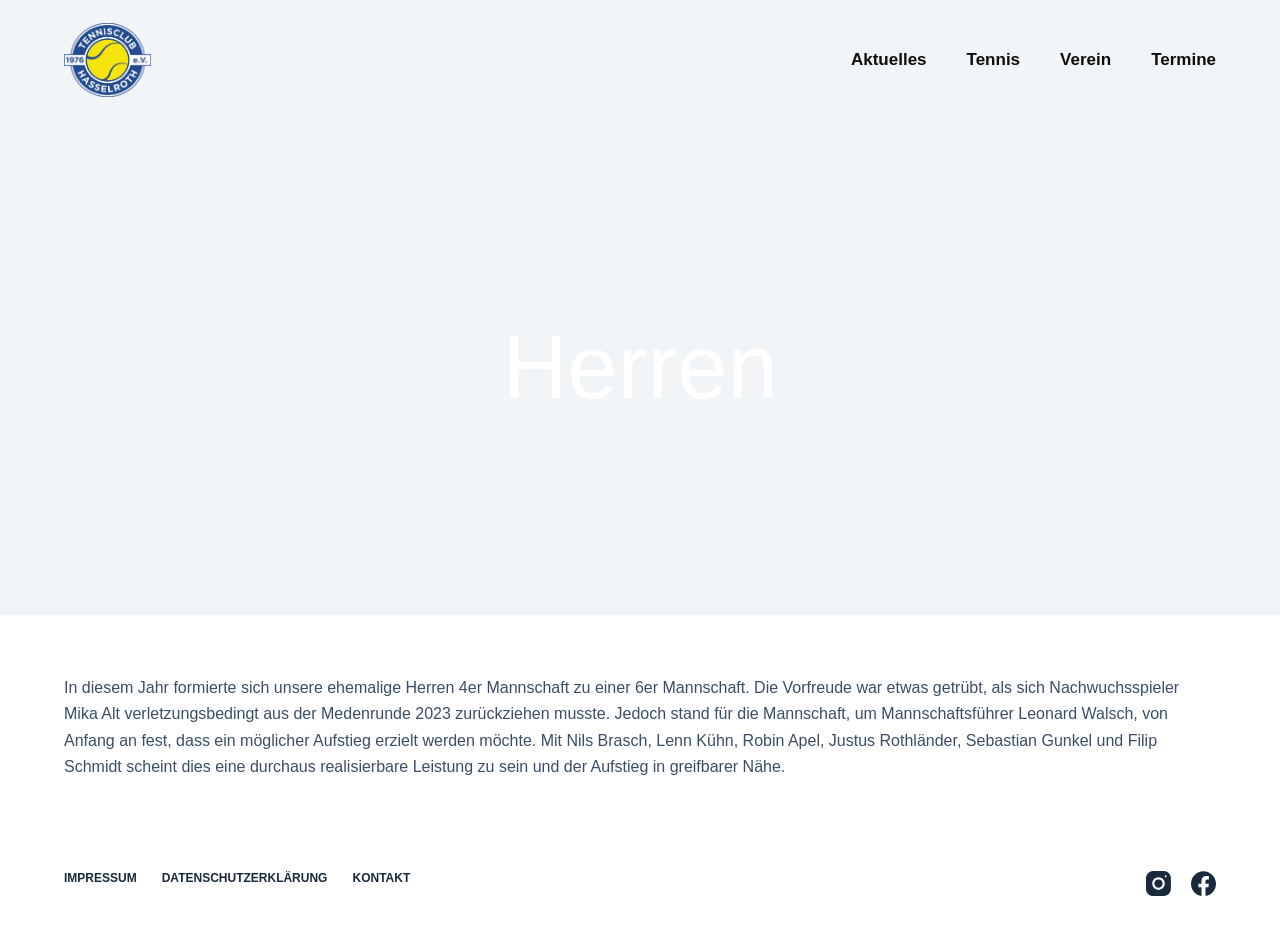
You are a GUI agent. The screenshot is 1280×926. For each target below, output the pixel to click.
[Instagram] (1158, 883)
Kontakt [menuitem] (381, 878)
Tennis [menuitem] (994, 59)
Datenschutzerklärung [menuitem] (245, 878)
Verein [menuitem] (1085, 59)
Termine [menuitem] (1183, 59)
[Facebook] (1203, 883)
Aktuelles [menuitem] (889, 59)
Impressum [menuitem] (100, 878)
